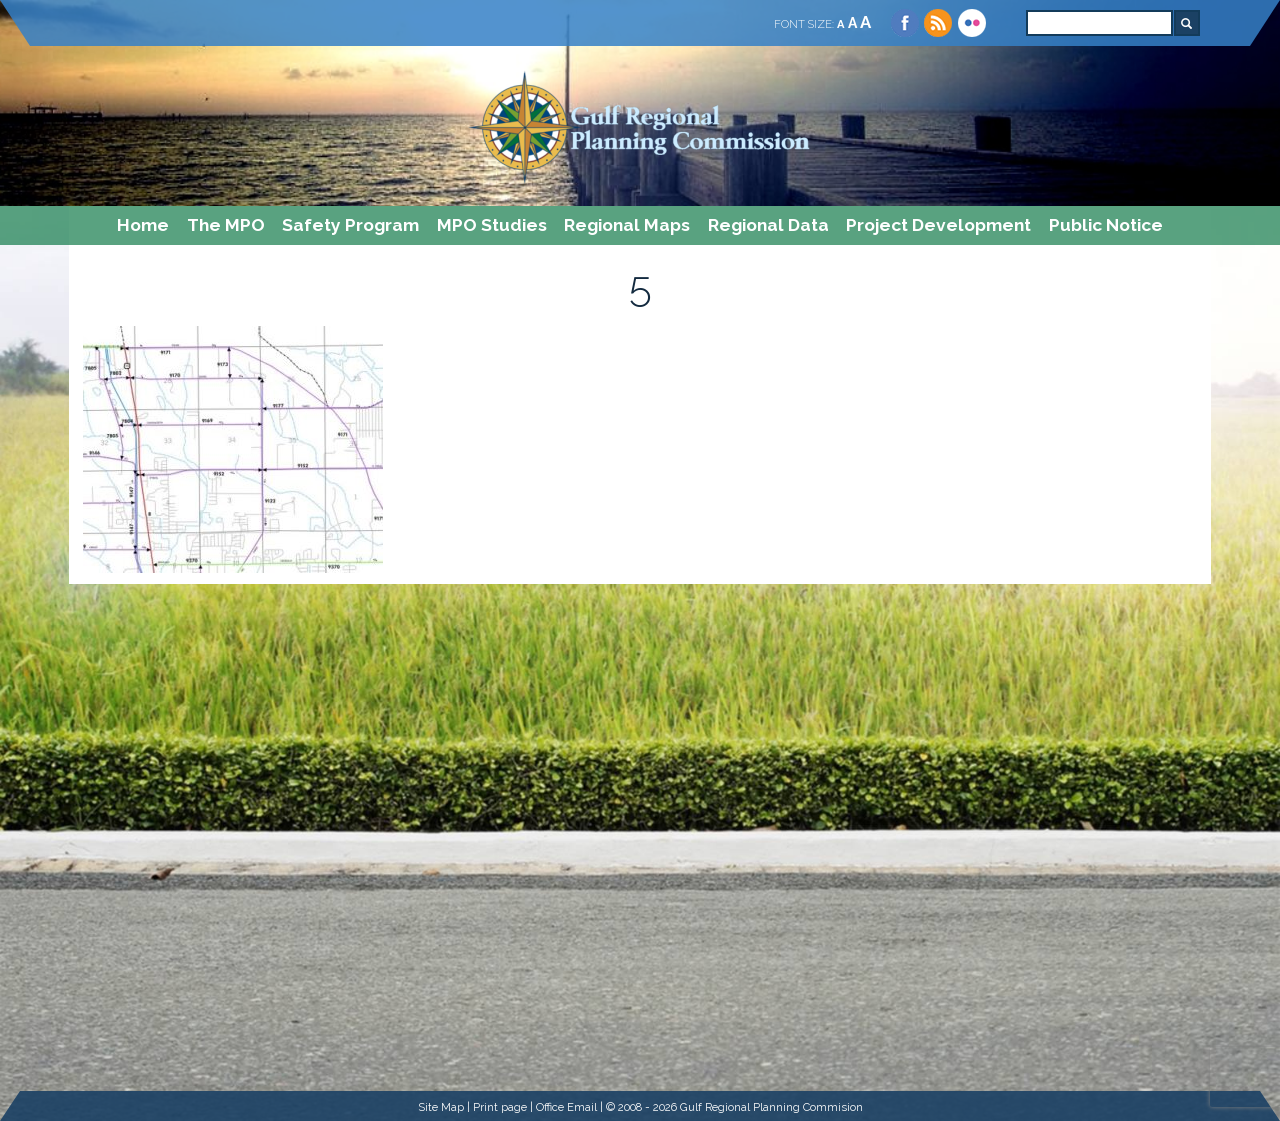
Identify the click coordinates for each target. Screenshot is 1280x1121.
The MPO (226, 225)
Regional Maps (627, 225)
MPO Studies (492, 225)
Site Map (441, 1107)
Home (143, 225)
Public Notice (1106, 225)
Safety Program (350, 225)
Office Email (566, 1107)
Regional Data (768, 225)
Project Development (938, 225)
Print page (500, 1107)
